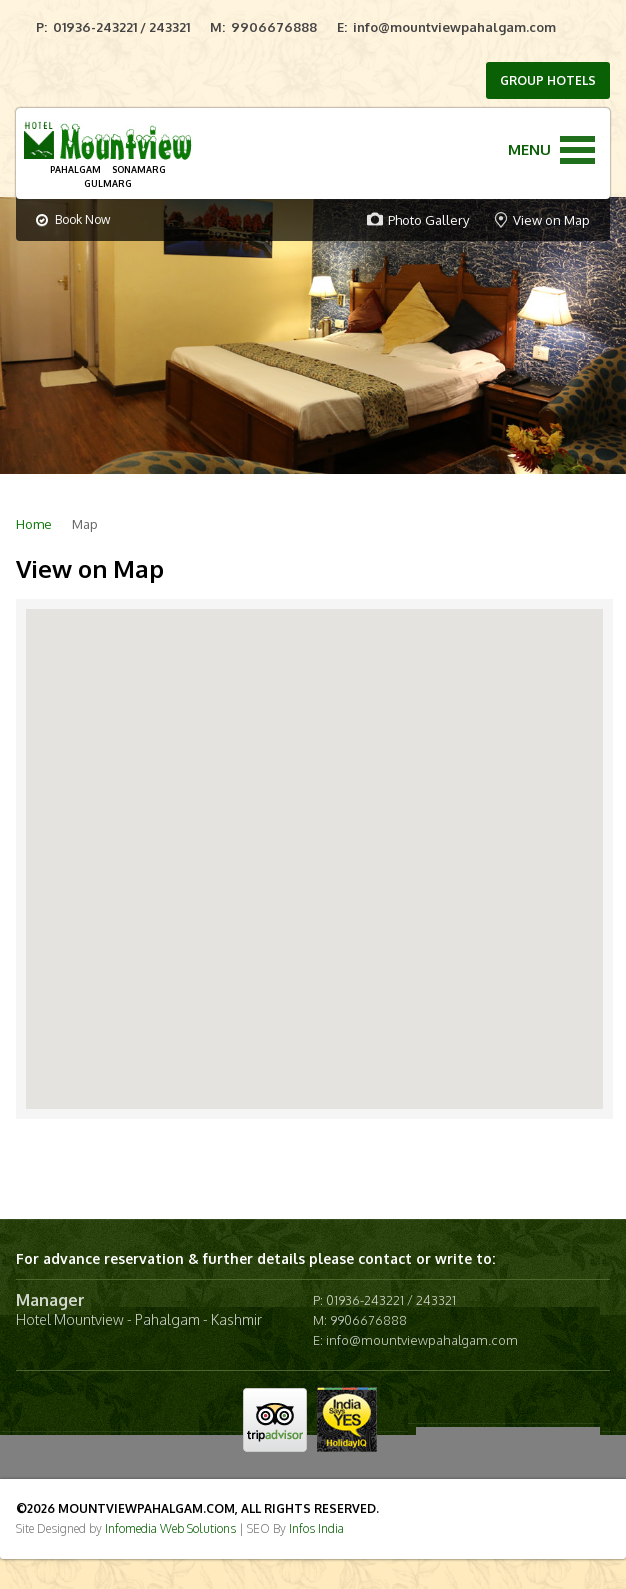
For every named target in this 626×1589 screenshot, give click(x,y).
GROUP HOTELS (548, 80)
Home (34, 524)
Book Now (73, 219)
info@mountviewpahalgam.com (454, 27)
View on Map (551, 220)
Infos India (316, 1528)
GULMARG (108, 183)
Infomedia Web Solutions (170, 1528)
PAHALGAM (75, 169)
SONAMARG (139, 169)
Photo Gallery (428, 220)
